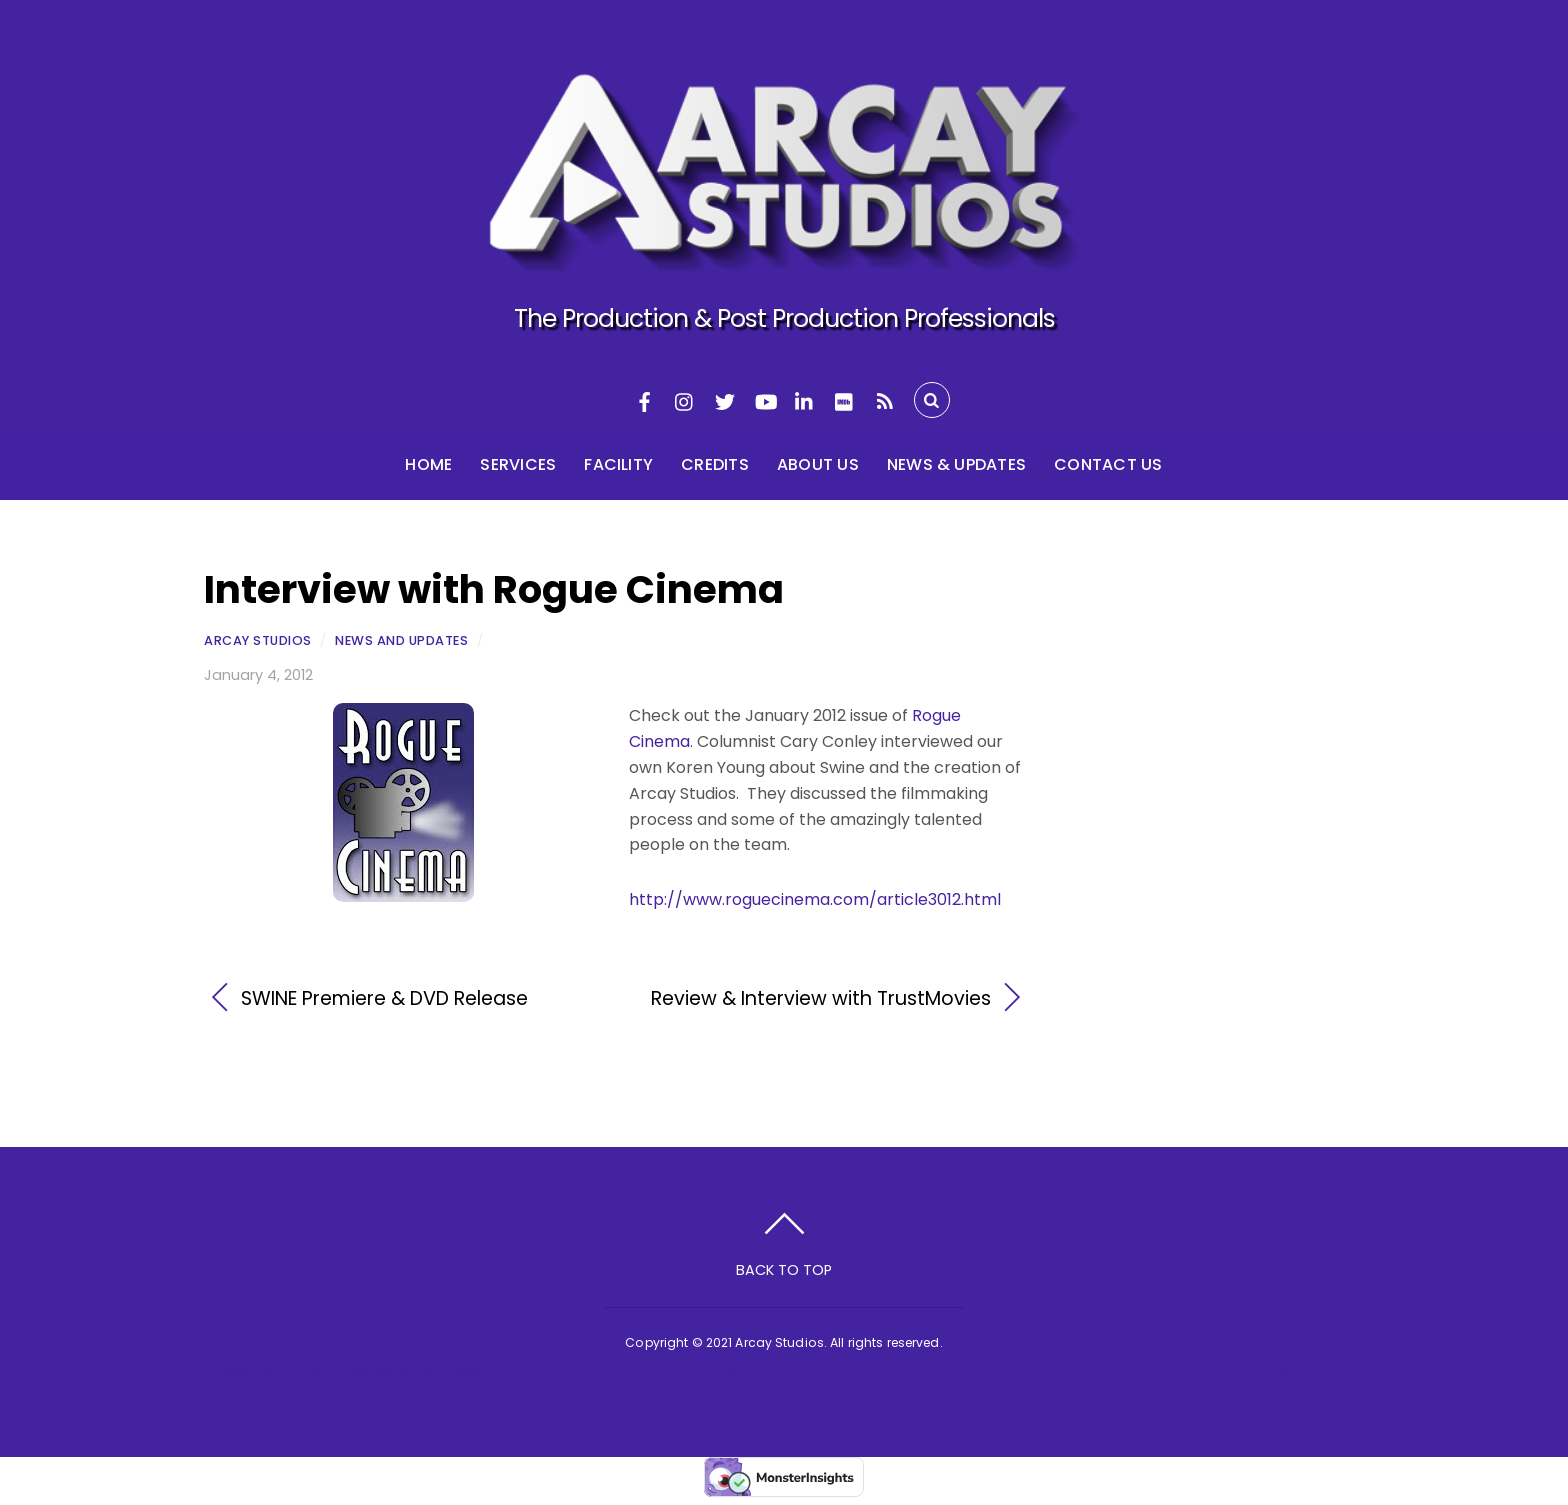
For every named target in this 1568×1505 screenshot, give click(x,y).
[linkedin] (805, 399)
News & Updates (956, 464)
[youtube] (765, 399)
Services (518, 464)
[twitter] (725, 399)
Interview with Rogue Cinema (494, 589)
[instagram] (685, 399)
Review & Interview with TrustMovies (816, 999)
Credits (715, 464)
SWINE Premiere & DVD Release (384, 999)
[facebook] (645, 399)
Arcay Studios (258, 640)
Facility (618, 464)
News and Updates (401, 640)
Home (428, 464)
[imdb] (845, 399)
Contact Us (1108, 464)
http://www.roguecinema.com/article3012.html (815, 899)
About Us (818, 464)
